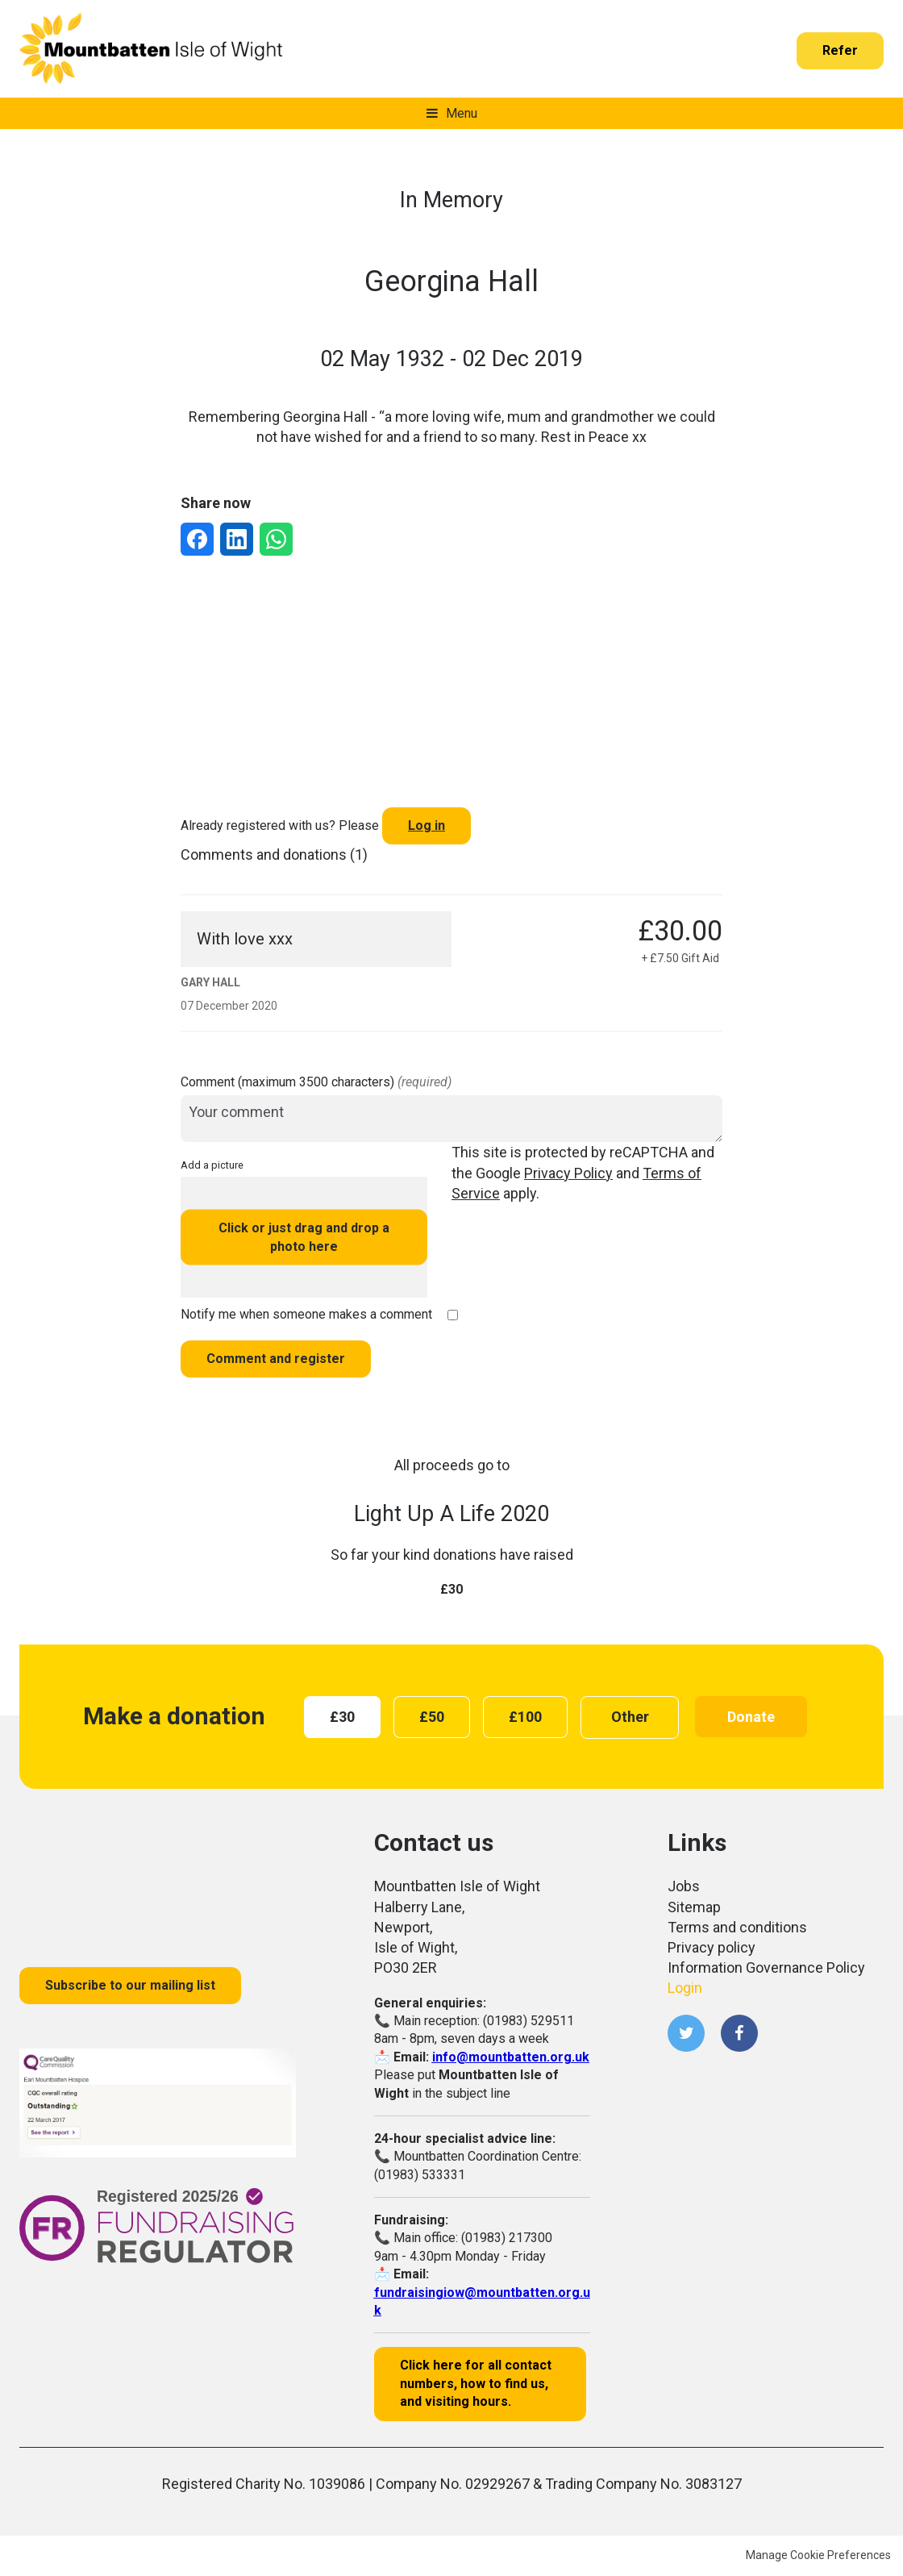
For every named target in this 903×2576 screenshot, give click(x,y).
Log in (426, 825)
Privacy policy (711, 1947)
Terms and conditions (737, 1927)
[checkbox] (452, 1315)
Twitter (686, 2033)
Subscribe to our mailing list (130, 1985)
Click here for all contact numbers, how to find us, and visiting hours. (475, 2383)
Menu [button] (461, 113)
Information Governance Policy (766, 1967)
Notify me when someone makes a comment (306, 1314)
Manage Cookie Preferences (818, 2555)
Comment (275, 1358)
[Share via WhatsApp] (276, 539)
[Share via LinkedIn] (236, 539)
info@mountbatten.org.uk (510, 2057)
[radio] (342, 1717)
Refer (840, 50)
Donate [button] (751, 1716)
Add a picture (212, 1165)
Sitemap (694, 1907)
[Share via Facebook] (197, 539)
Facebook (739, 2033)
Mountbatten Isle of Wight (150, 49)
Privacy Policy (568, 1173)
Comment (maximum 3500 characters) (316, 1082)
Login (685, 1987)
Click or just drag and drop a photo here (303, 1236)
